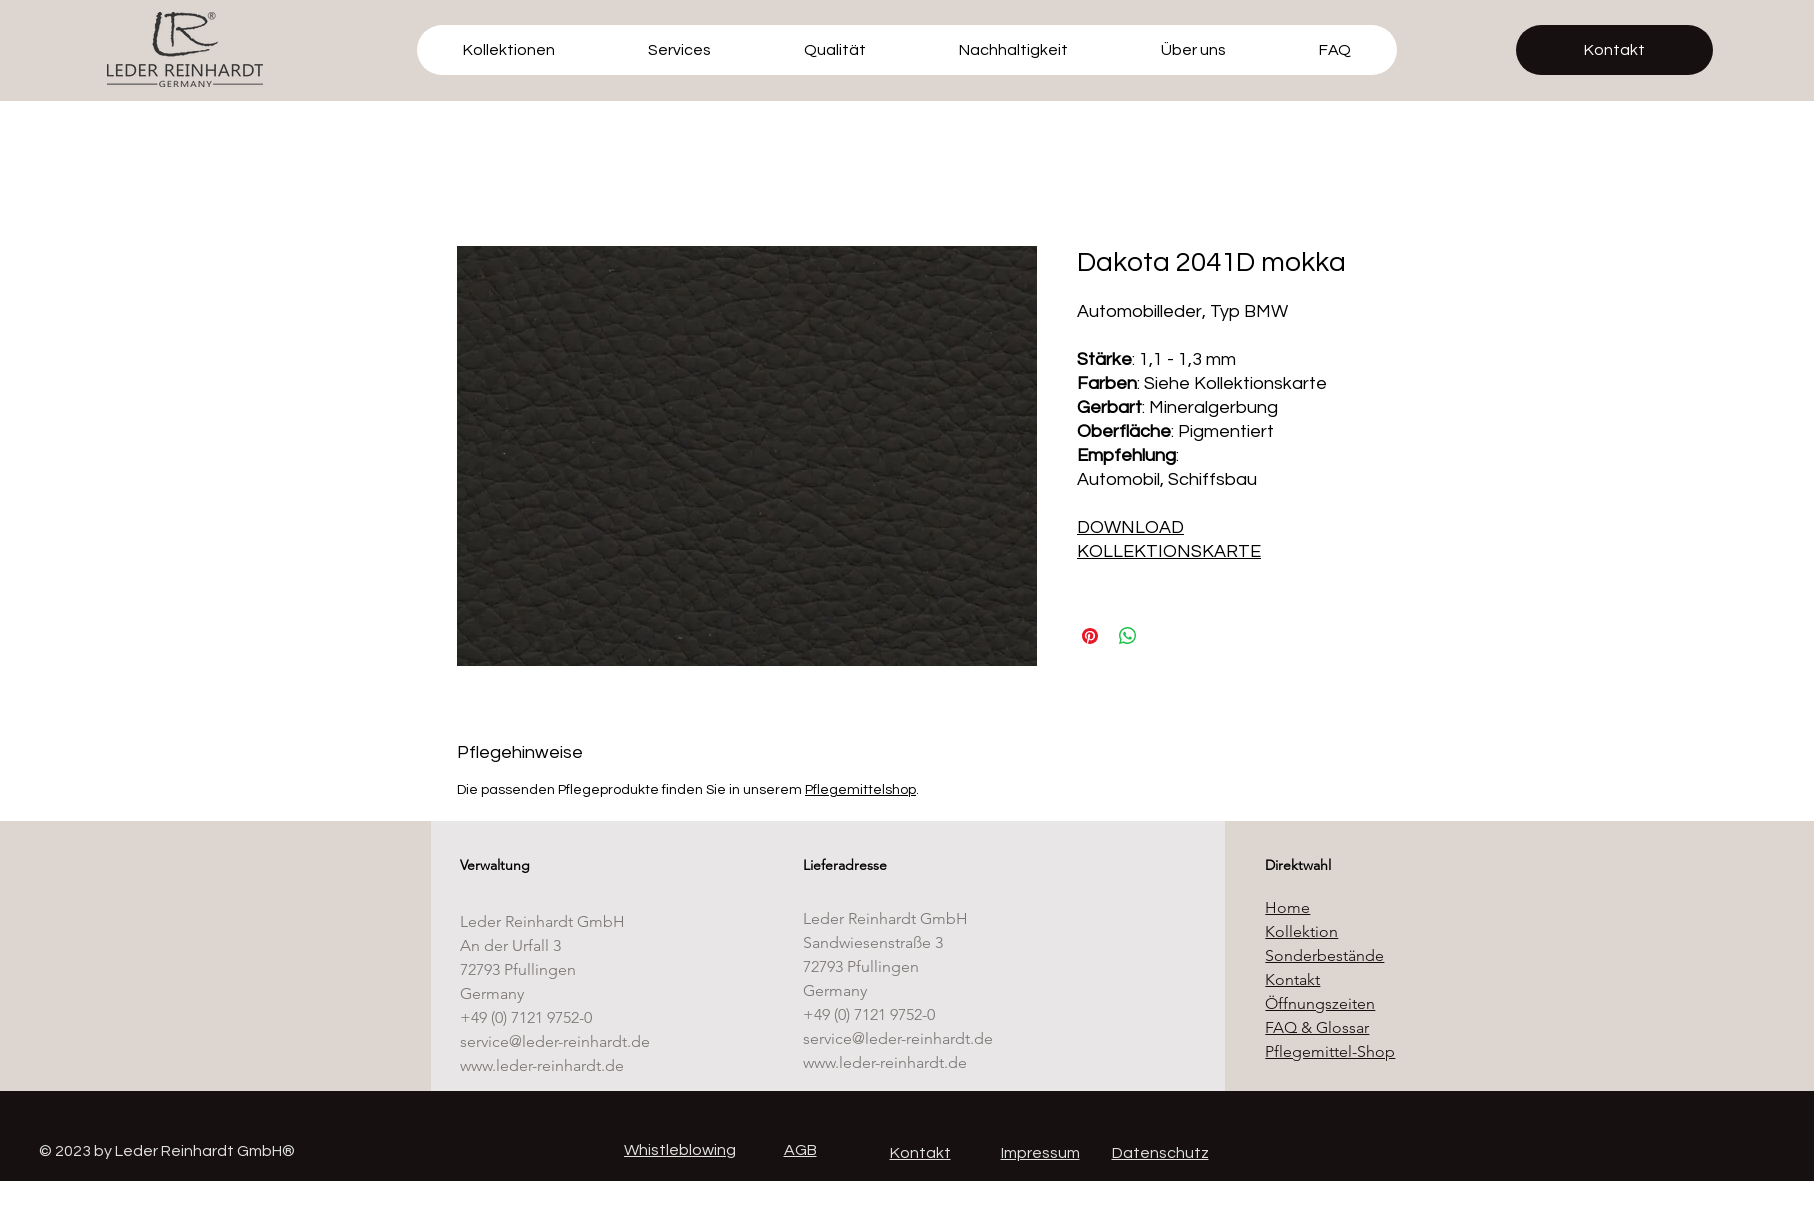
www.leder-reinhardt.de (542, 1065)
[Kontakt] (1614, 50)
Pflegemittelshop (860, 790)
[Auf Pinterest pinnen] (1090, 636)
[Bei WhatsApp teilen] (1128, 636)
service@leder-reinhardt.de (555, 1041)
